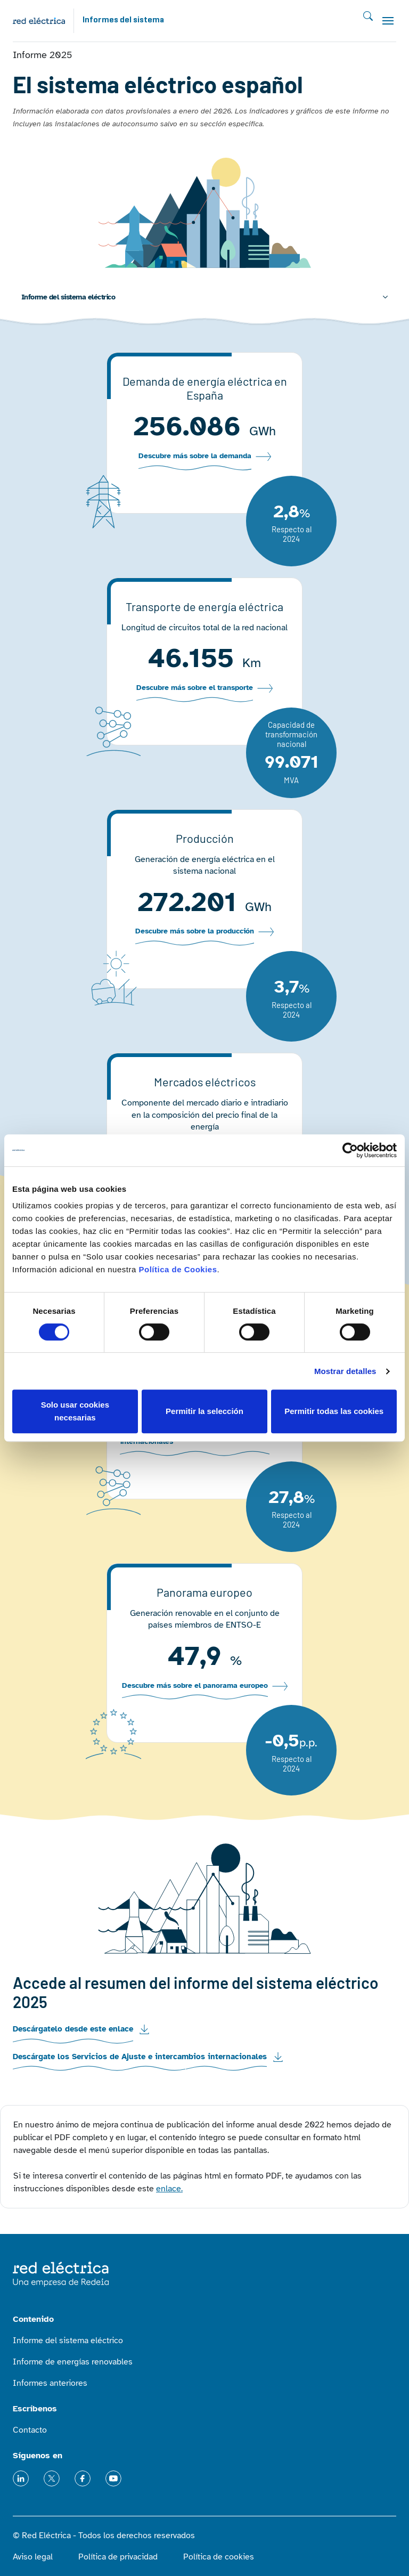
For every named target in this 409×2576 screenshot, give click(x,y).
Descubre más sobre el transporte (194, 688)
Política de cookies (218, 2556)
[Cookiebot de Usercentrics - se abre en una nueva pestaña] (350, 1150)
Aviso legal (33, 2556)
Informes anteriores (50, 2383)
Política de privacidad (118, 2556)
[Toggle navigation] (387, 21)
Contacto (30, 2430)
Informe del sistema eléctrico (68, 297)
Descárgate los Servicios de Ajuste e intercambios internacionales (140, 2056)
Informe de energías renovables (73, 2361)
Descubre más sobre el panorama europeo (195, 1685)
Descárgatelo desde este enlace (73, 2029)
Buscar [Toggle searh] (368, 16)
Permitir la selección (204, 1411)
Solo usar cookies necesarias (75, 1411)
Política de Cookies (177, 1269)
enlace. (169, 2188)
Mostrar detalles (345, 1371)
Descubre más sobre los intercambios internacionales (184, 1437)
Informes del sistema (123, 20)
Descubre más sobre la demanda (194, 456)
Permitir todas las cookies (333, 1411)
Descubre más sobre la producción (194, 931)
